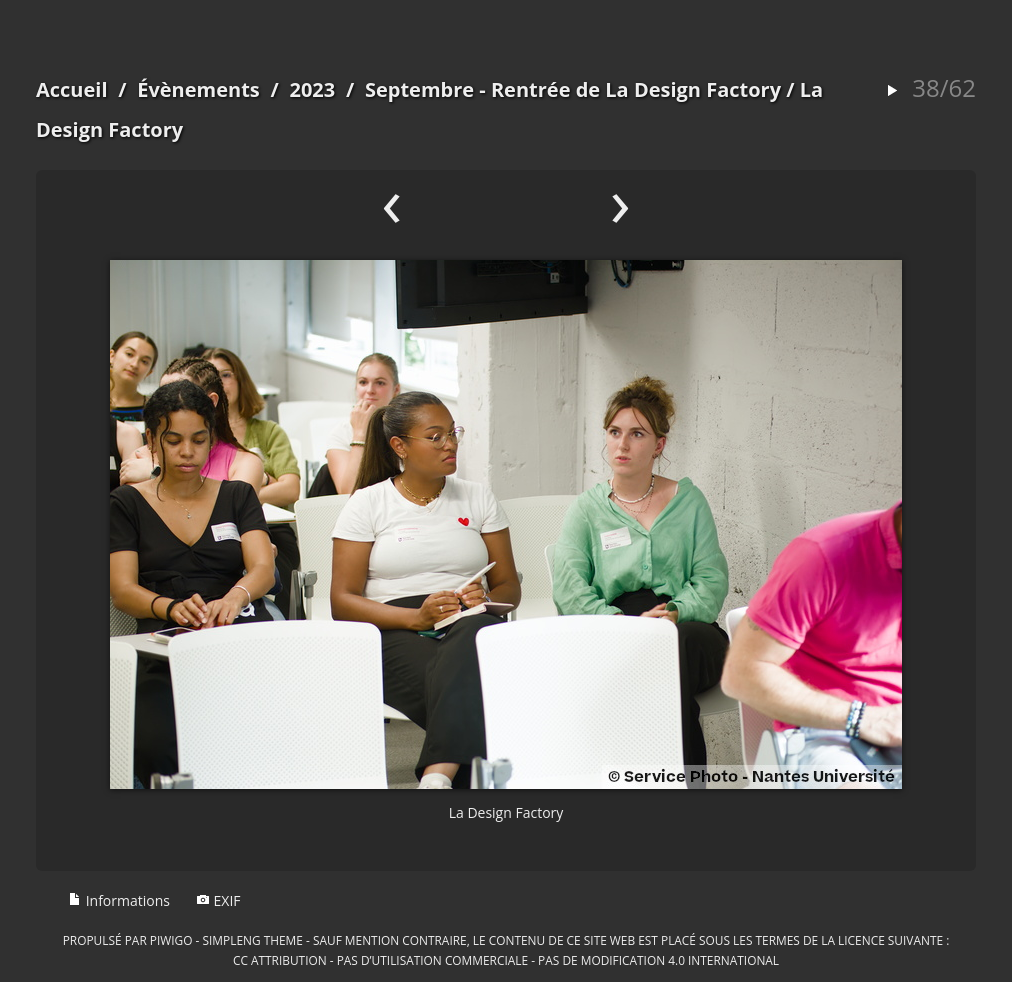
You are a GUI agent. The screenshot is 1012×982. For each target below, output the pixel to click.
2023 (312, 89)
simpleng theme (253, 940)
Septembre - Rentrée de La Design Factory (573, 89)
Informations (119, 900)
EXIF (218, 900)
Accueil (72, 89)
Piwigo (171, 940)
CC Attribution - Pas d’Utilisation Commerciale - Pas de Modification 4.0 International (506, 960)
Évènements (198, 89)
